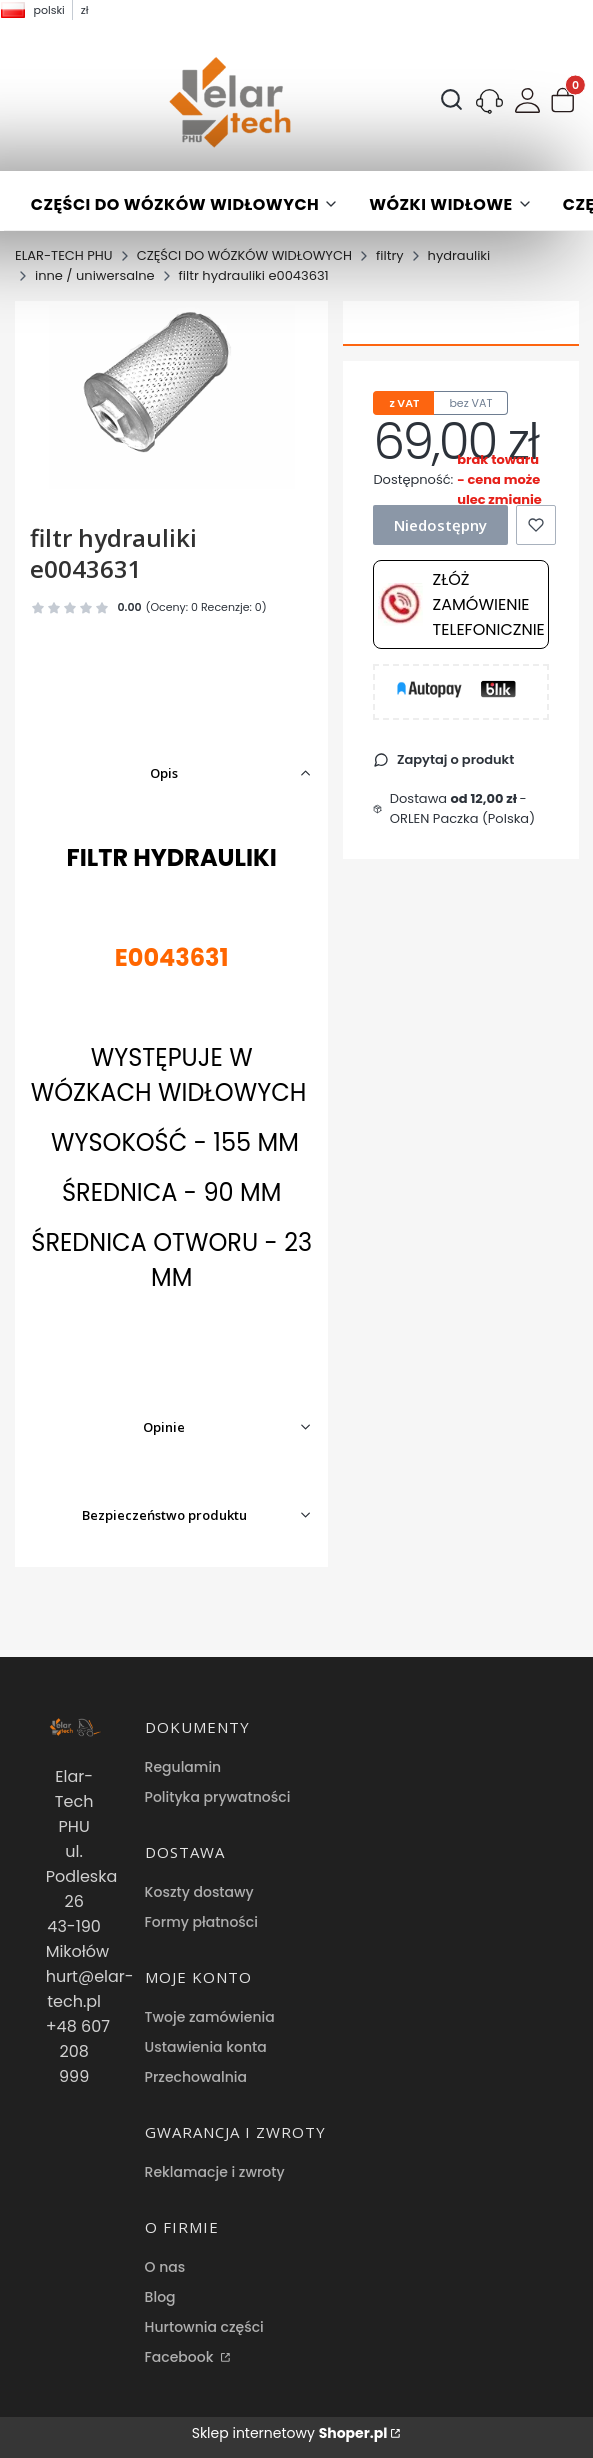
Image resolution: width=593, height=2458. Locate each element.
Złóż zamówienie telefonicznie (461, 604)
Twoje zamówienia (210, 2017)
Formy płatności (201, 1922)
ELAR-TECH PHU (64, 255)
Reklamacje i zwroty (215, 2172)
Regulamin (183, 1767)
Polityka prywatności (218, 1797)
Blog (160, 2297)
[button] (563, 103)
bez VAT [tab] (470, 403)
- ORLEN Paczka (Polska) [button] (462, 808)
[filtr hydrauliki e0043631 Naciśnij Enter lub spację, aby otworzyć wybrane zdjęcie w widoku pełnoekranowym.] (172, 397)
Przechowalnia (196, 2077)
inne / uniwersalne (95, 275)
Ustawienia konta (206, 2047)
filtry (390, 255)
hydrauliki (459, 255)
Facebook (181, 2357)
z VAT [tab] (404, 403)
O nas (165, 2267)
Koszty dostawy (199, 1892)
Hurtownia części (204, 2327)
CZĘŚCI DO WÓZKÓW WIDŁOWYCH (244, 255)
